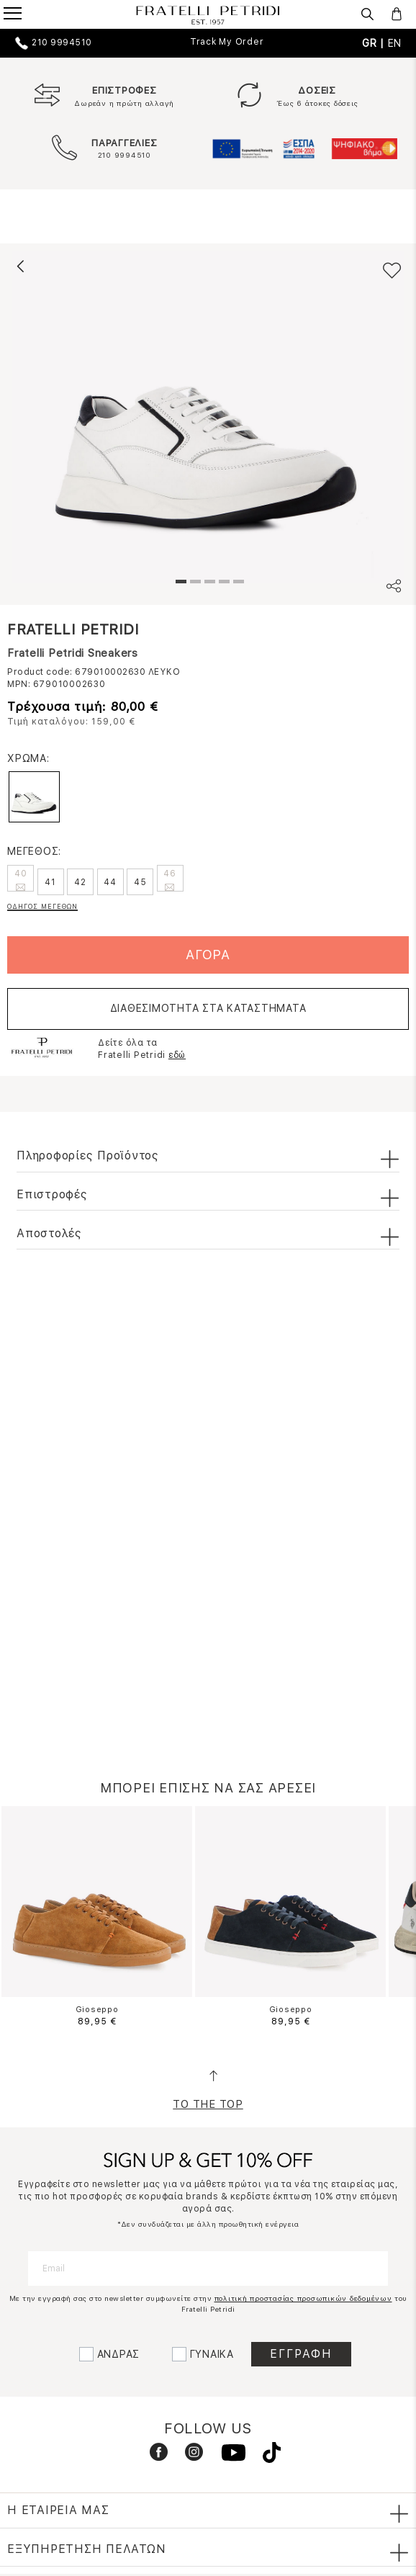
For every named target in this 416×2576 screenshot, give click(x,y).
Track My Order (227, 42)
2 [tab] (193, 583)
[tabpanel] (208, 417)
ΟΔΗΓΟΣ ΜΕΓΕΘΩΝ (42, 906)
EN (395, 43)
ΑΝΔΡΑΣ (118, 2354)
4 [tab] (222, 583)
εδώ (177, 1055)
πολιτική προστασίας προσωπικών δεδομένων (303, 2298)
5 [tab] (236, 583)
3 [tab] (208, 583)
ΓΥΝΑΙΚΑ (212, 2354)
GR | (375, 43)
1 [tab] (179, 583)
